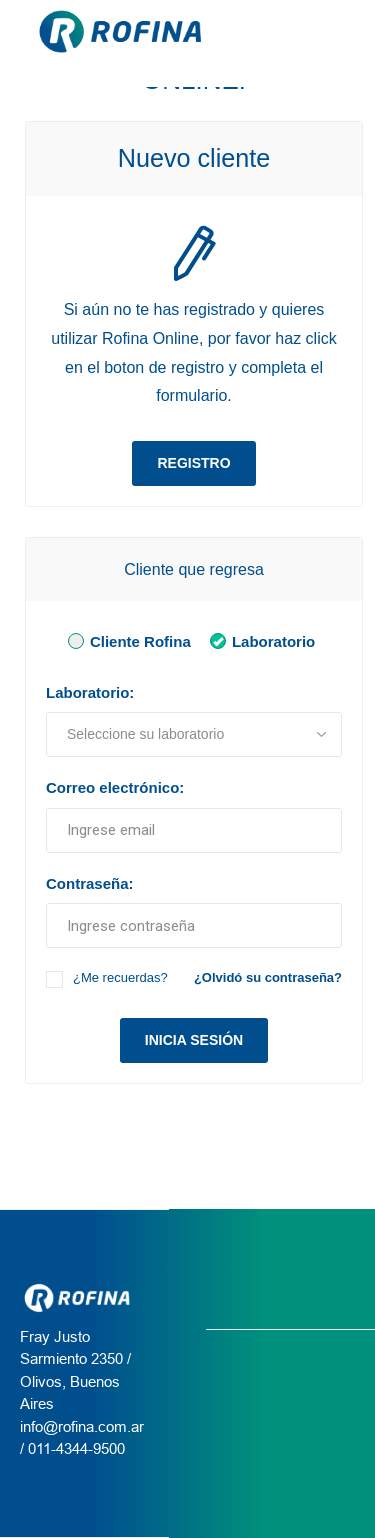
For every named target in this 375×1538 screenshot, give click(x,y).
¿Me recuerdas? (120, 977)
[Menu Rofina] (344, 32)
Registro (193, 463)
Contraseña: (90, 883)
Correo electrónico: (115, 787)
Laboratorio (259, 640)
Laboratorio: (90, 692)
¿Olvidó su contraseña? (268, 977)
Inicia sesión (194, 1040)
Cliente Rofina (126, 640)
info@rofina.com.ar (82, 1426)
